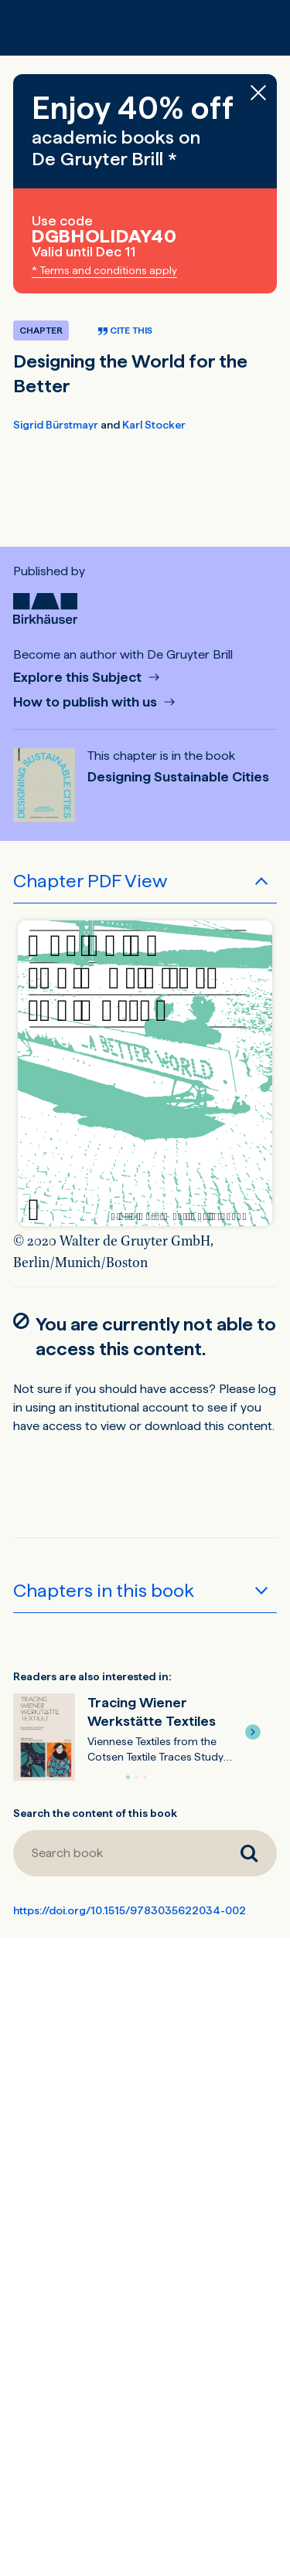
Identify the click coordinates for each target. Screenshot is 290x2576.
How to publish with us (86, 702)
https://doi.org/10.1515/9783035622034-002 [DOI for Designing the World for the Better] (129, 1910)
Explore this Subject (79, 677)
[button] (252, 1732)
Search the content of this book (95, 1813)
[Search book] (117, 1853)
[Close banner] (258, 92)
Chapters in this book (103, 1590)
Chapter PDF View (90, 880)
